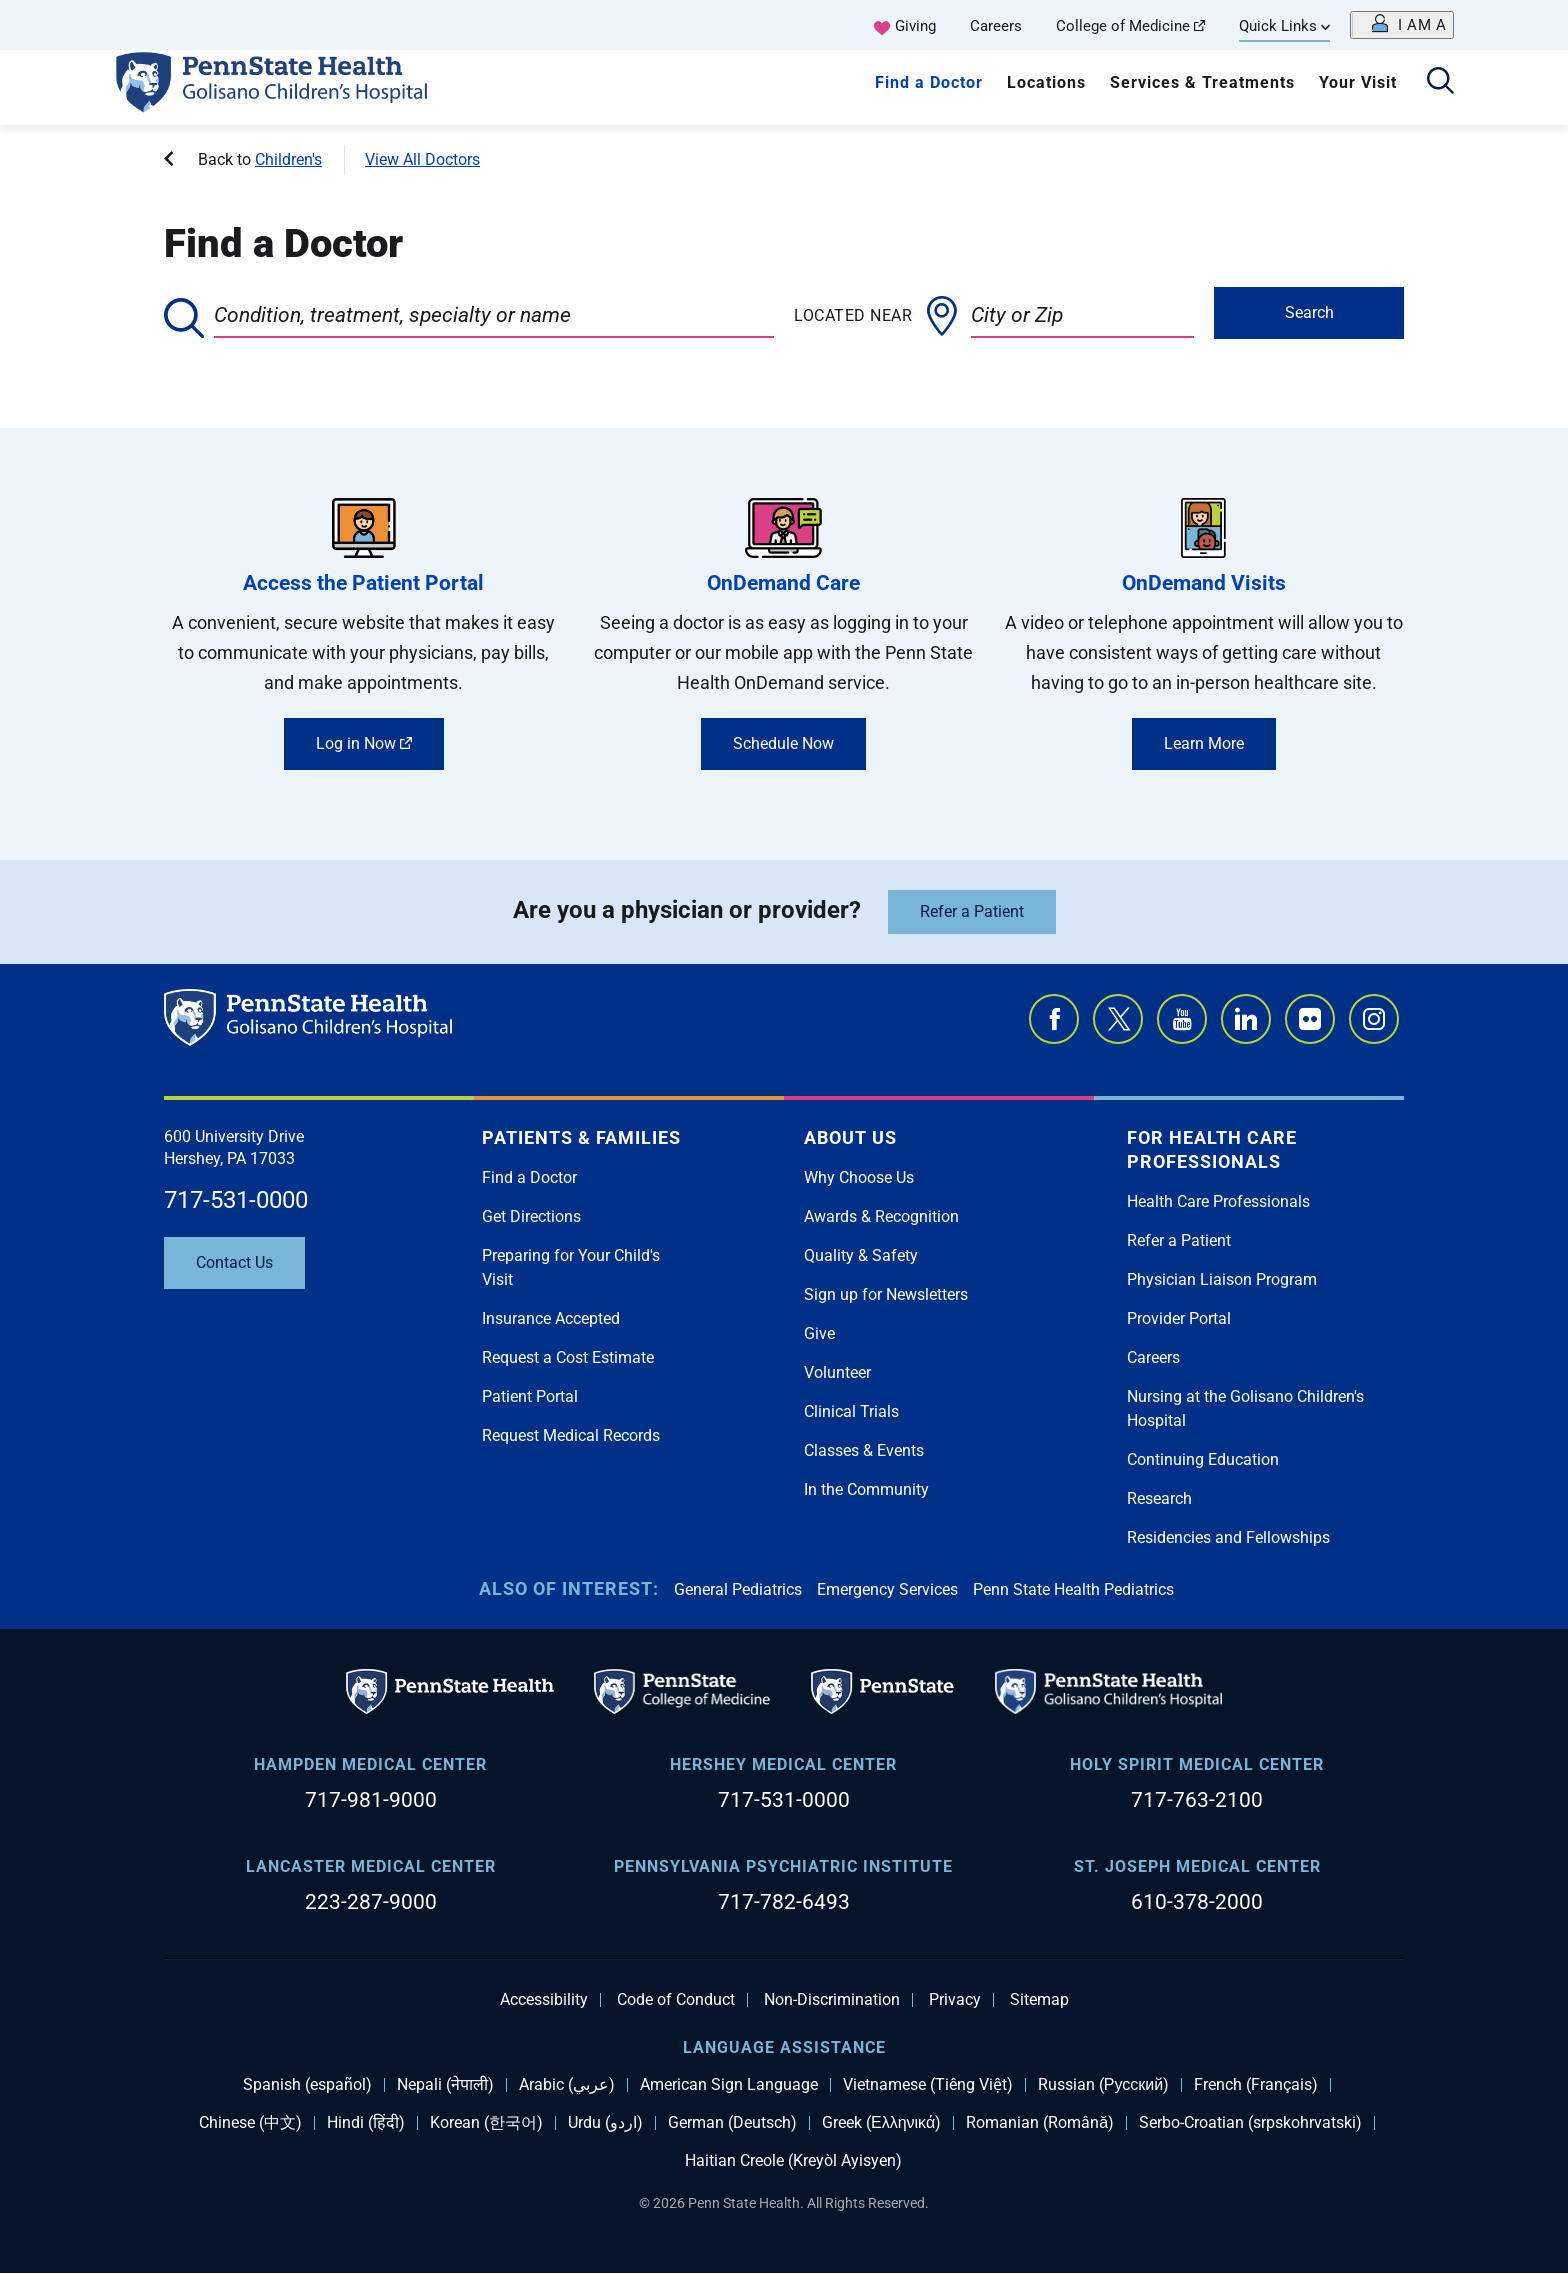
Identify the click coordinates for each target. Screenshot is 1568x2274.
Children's (288, 159)
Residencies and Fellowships (1228, 1537)
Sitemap (1039, 2000)
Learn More (1204, 743)
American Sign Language (729, 2085)
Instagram (1374, 1019)
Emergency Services (887, 1589)
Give (819, 1333)
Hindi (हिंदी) (366, 2123)
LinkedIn (1246, 1019)
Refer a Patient (972, 911)
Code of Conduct (676, 2000)
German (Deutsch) (732, 2123)
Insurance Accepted (551, 1318)
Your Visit (1358, 82)
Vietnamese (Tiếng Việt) (928, 2085)
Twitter (1118, 1019)
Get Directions (531, 1216)
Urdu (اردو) (605, 2123)
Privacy (955, 2000)
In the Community (866, 1489)
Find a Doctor (929, 82)
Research (1159, 1498)
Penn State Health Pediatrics (1073, 1589)
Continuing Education (1203, 1459)
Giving (915, 26)
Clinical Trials (851, 1411)
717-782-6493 (784, 1902)
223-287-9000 (371, 1902)
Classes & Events (864, 1450)
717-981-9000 (371, 1800)
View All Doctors (422, 159)
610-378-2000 (1197, 1902)
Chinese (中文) (250, 2123)
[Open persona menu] (1402, 25)
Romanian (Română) (1040, 2123)
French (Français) (1256, 2085)
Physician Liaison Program (1222, 1279)
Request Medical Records (571, 1435)
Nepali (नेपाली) (445, 2085)
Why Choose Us (859, 1177)
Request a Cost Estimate (568, 1357)
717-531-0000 (236, 1200)
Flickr (1310, 1019)
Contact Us (234, 1262)
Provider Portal (1179, 1318)
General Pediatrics (738, 1589)
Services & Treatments (1202, 82)
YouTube (1182, 1019)
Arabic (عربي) (567, 2085)
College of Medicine (1130, 26)
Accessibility (544, 2000)
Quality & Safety (861, 1255)
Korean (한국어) (486, 2123)
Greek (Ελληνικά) (881, 2123)
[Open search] (1440, 82)
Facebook (1054, 1019)
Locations (1046, 82)
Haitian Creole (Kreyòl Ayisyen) (793, 2161)
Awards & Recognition (881, 1216)
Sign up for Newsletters (886, 1294)
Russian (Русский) (1103, 2085)
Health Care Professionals (1218, 1201)
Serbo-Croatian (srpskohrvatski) (1250, 2123)
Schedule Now (783, 743)
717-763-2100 (1197, 1800)
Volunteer (837, 1372)
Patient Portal (530, 1396)
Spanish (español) (307, 2085)
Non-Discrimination (832, 2000)
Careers (996, 26)
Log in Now (364, 743)
